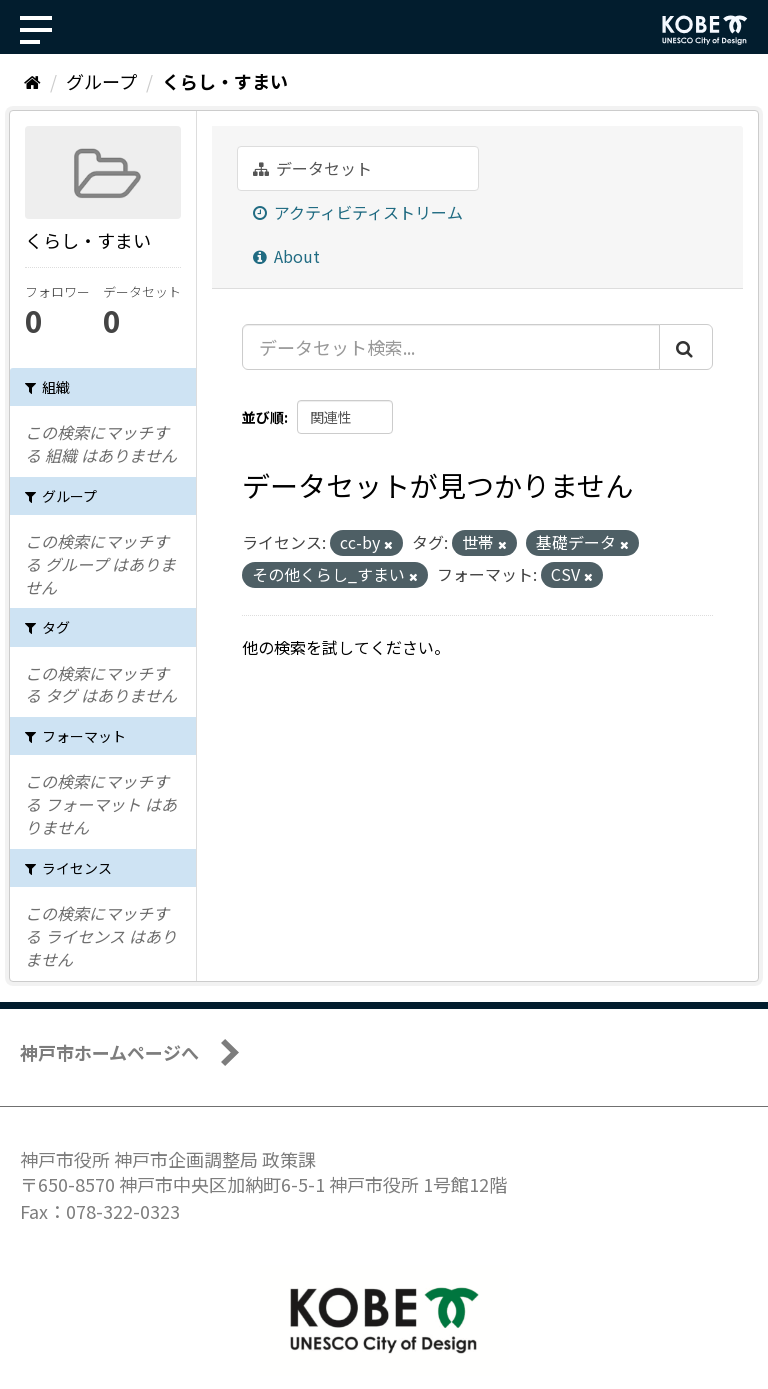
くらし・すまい (225, 81)
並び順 (263, 417)
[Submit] (686, 347)
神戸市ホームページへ (109, 1052)
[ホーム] (32, 81)
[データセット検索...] (451, 347)
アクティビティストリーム (358, 212)
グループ (101, 81)
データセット (312, 168)
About (286, 256)
